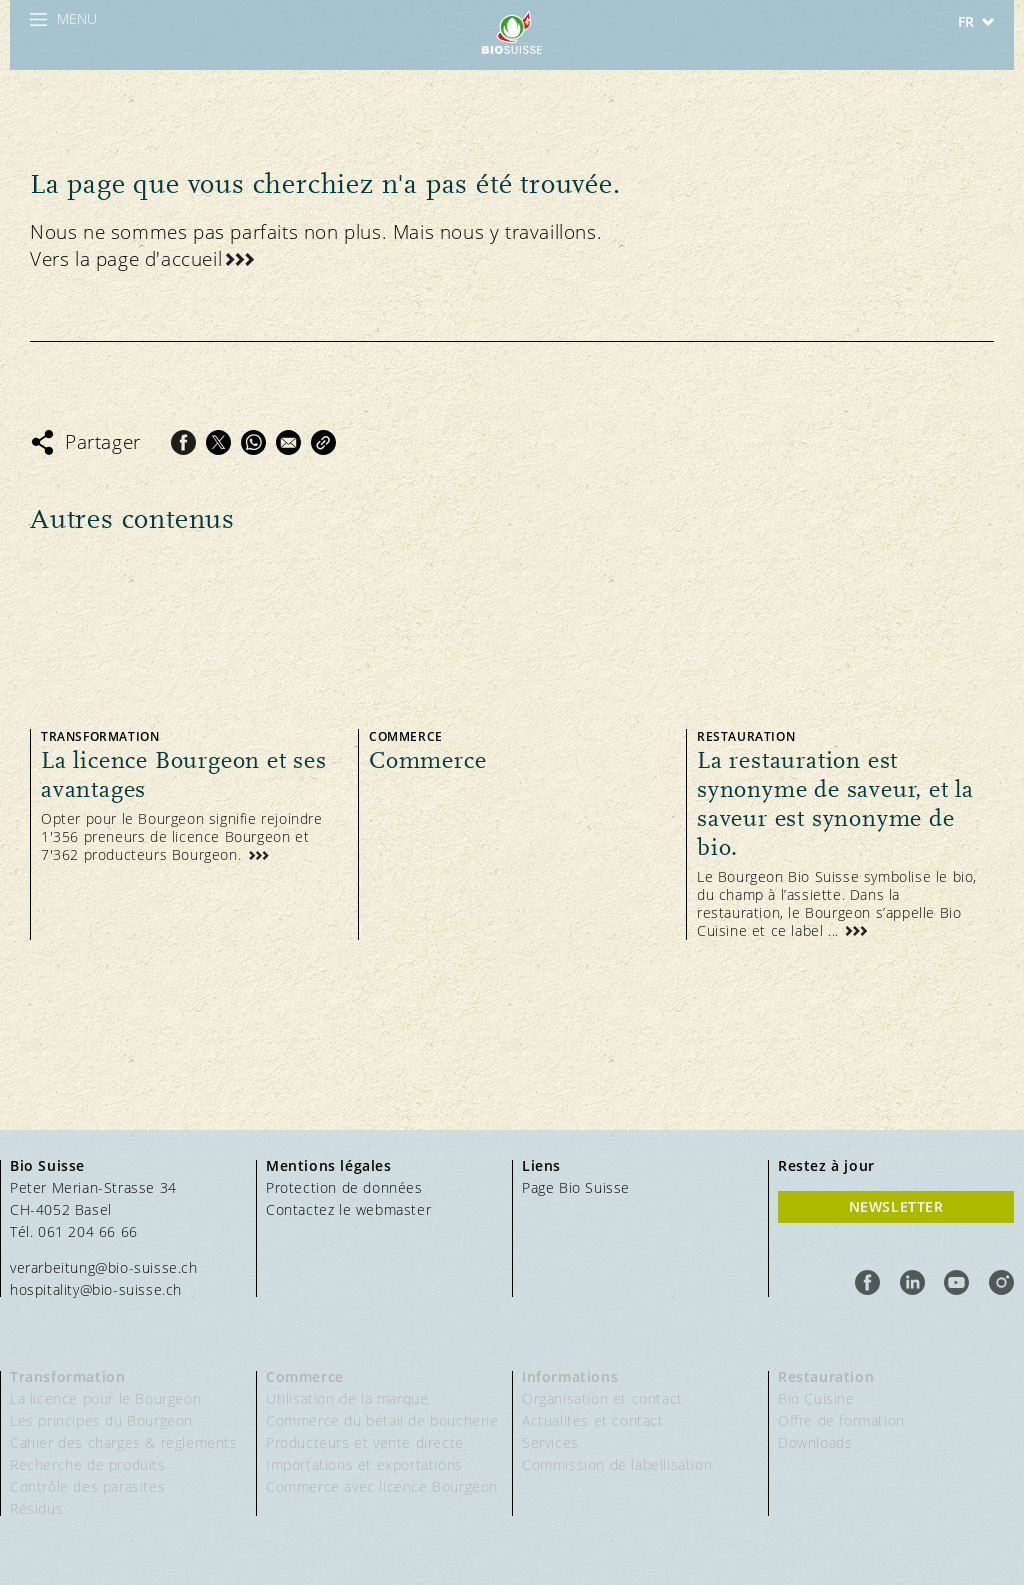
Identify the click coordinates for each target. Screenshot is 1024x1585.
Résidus (36, 1508)
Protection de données (344, 1187)
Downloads (815, 1442)
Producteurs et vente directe (365, 1442)
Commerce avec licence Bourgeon (382, 1486)
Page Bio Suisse (576, 1187)
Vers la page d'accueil (126, 259)
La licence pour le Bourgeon (105, 1398)
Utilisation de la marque (347, 1398)
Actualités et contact (593, 1420)
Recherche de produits (88, 1464)
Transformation (67, 1376)
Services (550, 1442)
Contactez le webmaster (348, 1209)
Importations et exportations (364, 1464)
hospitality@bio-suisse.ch (96, 1289)
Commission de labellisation (617, 1464)
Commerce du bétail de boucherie (382, 1420)
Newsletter (896, 1206)
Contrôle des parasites (87, 1486)
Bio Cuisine (816, 1398)
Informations (570, 1376)
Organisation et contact (602, 1398)
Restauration (826, 1376)
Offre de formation (841, 1420)
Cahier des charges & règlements (124, 1442)
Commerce (305, 1376)
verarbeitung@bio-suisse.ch (104, 1267)
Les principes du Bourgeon (101, 1420)
